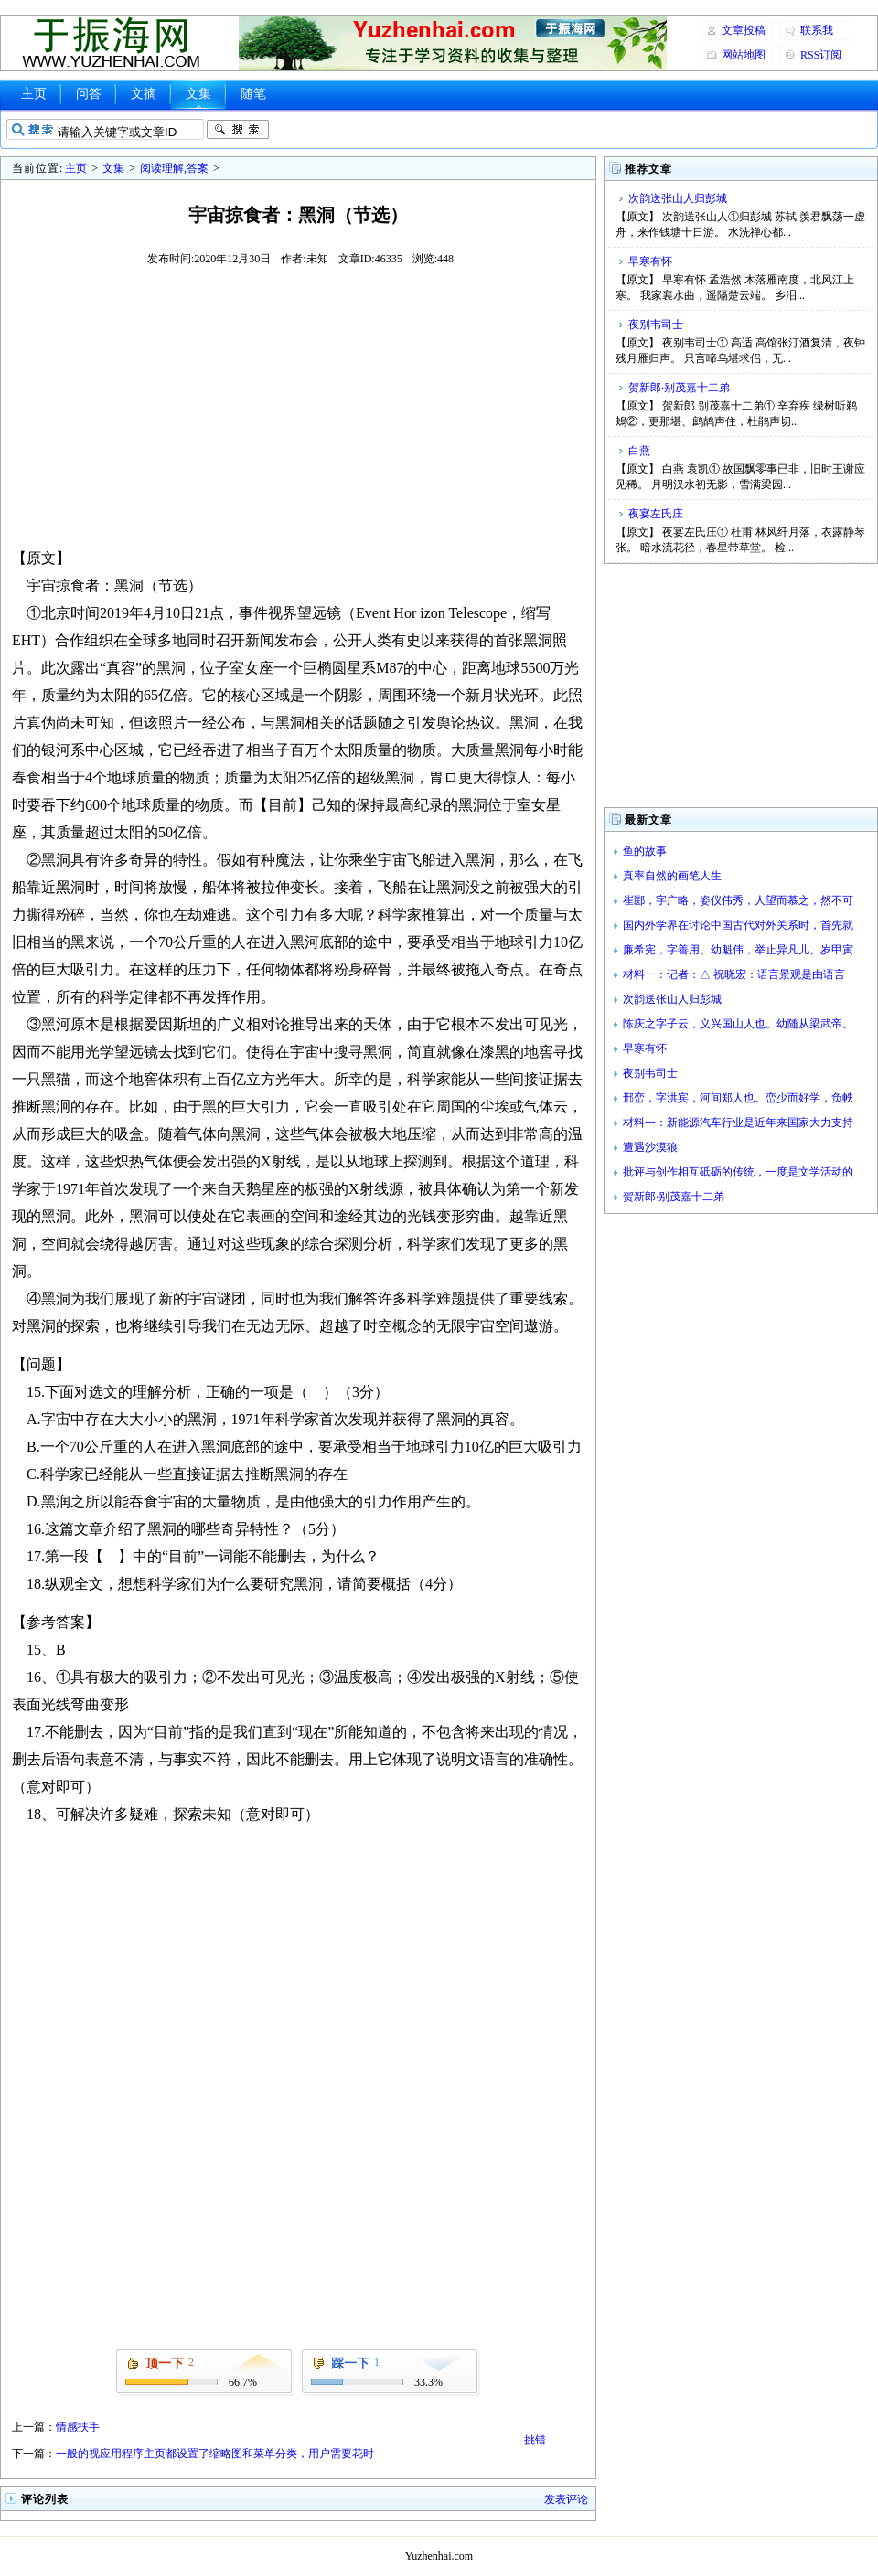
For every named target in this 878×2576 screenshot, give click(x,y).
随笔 (253, 94)
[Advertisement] (298, 406)
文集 (198, 94)
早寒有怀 (650, 261)
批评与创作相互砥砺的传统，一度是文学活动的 (738, 1172)
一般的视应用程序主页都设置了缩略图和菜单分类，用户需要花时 (215, 2453)
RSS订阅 (820, 54)
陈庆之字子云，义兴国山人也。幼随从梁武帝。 (738, 1023)
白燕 (639, 450)
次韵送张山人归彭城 (677, 198)
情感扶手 (78, 2427)
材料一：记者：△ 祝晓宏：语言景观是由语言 (734, 974)
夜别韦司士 (655, 324)
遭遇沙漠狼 (650, 1147)
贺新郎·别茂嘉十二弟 (679, 387)
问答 (89, 94)
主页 (34, 94)
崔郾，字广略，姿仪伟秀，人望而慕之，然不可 (738, 900)
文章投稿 (744, 30)
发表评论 (566, 2499)
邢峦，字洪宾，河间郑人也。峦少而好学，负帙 (738, 1097)
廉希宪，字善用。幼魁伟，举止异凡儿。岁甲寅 (738, 949)
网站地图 (744, 54)
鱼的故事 (645, 851)
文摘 (143, 94)
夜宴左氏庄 (655, 513)
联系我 (816, 30)
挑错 (535, 2439)
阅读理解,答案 (174, 168)
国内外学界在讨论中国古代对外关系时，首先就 (738, 925)
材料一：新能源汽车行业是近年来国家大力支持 (738, 1122)
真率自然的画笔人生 (672, 875)
